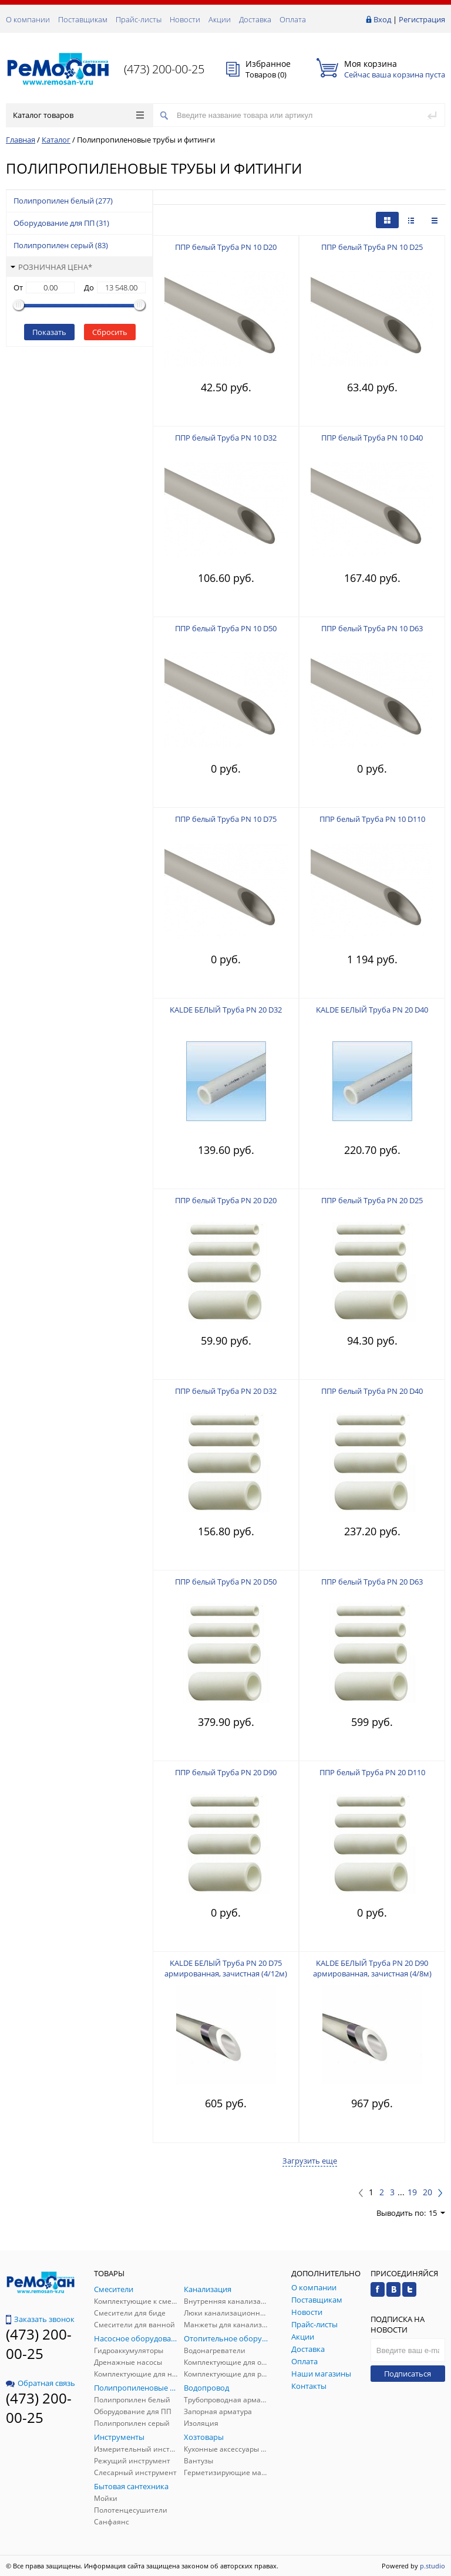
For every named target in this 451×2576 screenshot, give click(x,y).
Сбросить (109, 332)
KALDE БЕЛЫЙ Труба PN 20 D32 (226, 1009)
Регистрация (422, 19)
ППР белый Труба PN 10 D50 (226, 628)
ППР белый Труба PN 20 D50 (226, 1581)
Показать (49, 332)
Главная (20, 139)
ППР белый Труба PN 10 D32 (226, 437)
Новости (185, 19)
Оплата (293, 19)
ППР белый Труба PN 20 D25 (372, 1200)
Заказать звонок (40, 2319)
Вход (382, 19)
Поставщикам (82, 19)
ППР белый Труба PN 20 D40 (372, 1391)
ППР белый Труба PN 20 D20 (226, 1200)
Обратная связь (40, 2383)
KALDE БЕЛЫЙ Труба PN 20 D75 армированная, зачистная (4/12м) (225, 1968)
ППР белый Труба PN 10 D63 (372, 628)
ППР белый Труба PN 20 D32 (226, 1391)
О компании (28, 19)
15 (437, 2213)
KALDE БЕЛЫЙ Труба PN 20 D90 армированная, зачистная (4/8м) (372, 1968)
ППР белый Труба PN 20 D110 (372, 1772)
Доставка (255, 19)
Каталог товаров (78, 115)
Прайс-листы (138, 19)
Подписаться (407, 2373)
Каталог (56, 139)
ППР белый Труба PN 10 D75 (226, 819)
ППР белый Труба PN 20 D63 (372, 1581)
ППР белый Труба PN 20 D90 (226, 1772)
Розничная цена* (51, 267)
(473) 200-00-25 (164, 69)
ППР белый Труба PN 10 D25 (372, 247)
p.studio (432, 2565)
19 (412, 2192)
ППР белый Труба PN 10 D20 (226, 247)
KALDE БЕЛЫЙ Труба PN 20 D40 (372, 1009)
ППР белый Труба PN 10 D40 (372, 437)
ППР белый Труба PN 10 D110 (372, 819)
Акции (219, 19)
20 (427, 2192)
